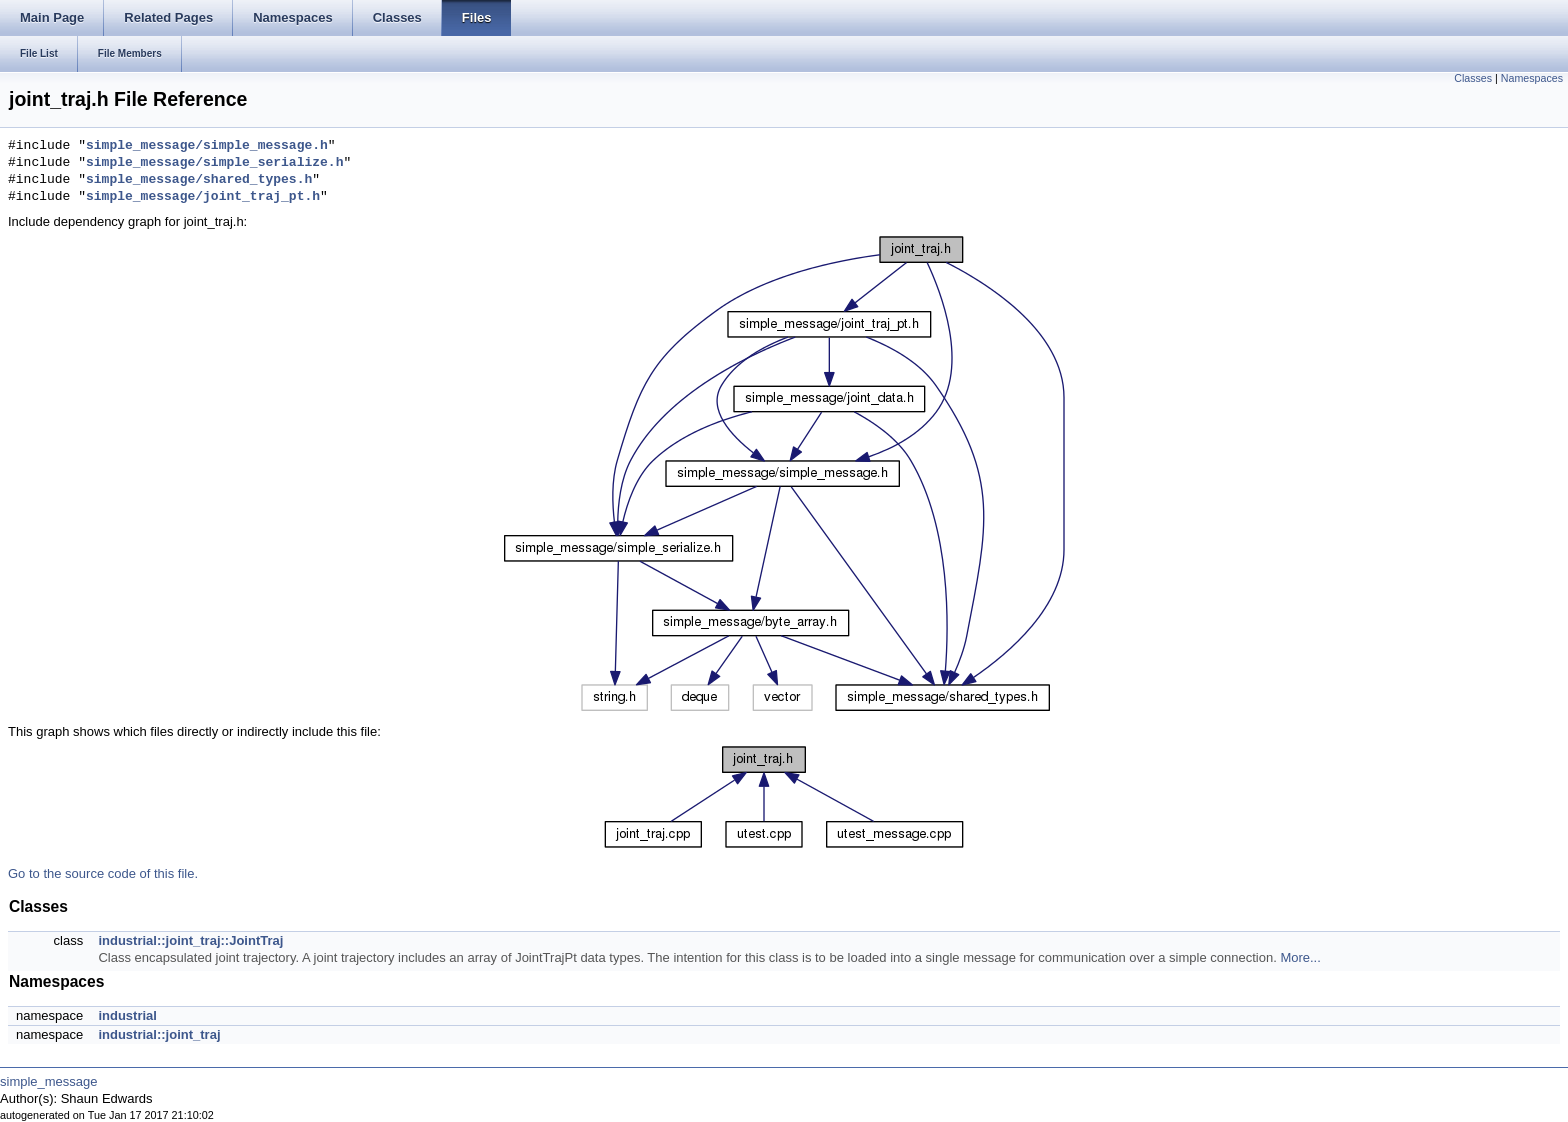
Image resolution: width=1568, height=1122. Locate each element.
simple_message (49, 1081)
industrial (127, 1015)
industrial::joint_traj (159, 1034)
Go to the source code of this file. (103, 873)
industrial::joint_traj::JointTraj (190, 940)
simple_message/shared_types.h (199, 180)
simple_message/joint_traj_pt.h (203, 197)
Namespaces (1532, 78)
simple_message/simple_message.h (207, 146)
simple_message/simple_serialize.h (214, 163)
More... (1300, 957)
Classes (1473, 78)
